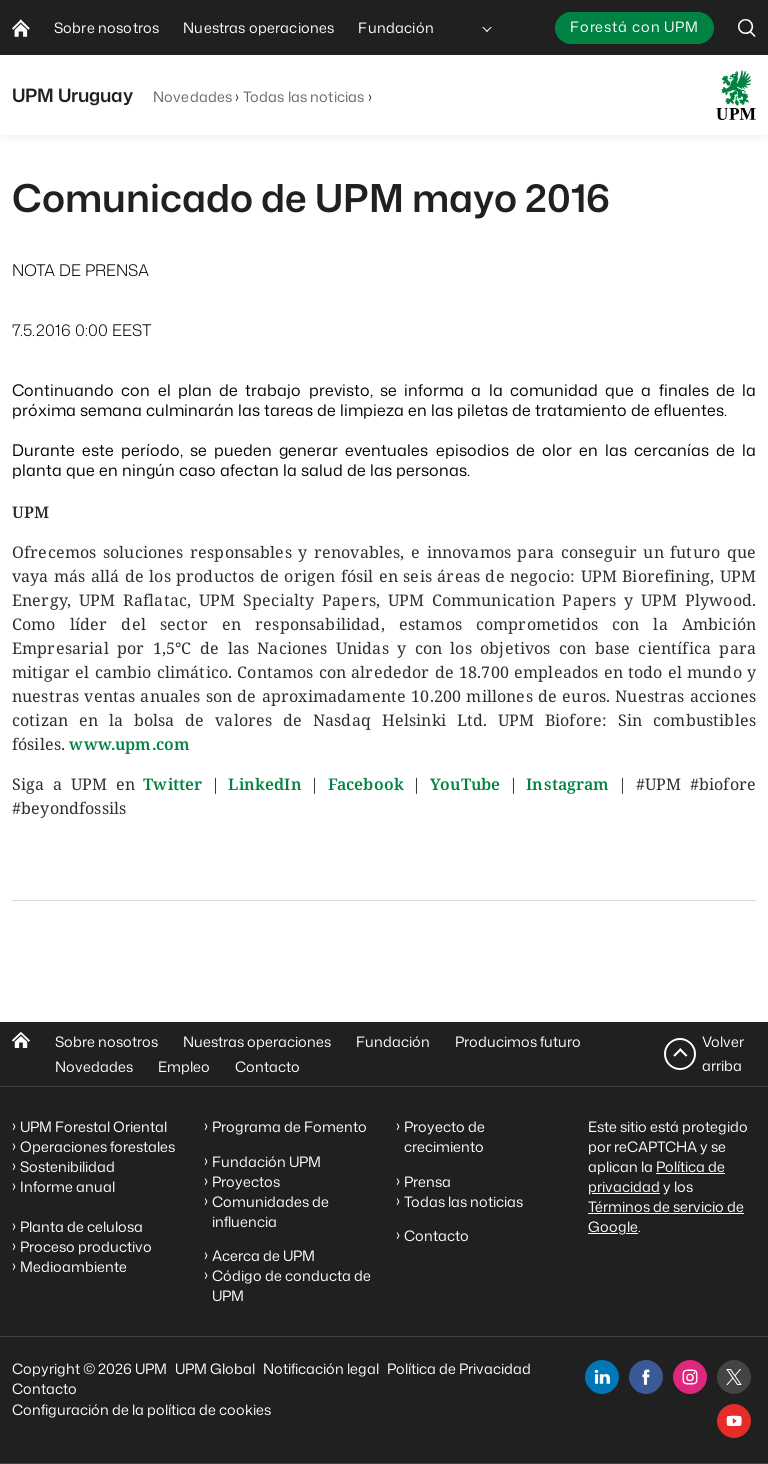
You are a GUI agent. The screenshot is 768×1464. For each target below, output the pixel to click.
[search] (747, 27)
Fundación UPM (266, 1161)
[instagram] (690, 1377)
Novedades (192, 96)
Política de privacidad (656, 1176)
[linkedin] (602, 1377)
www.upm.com (129, 744)
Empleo (184, 1066)
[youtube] (734, 1421)
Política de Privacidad (459, 1368)
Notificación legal (321, 1368)
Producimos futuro (518, 1041)
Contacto (267, 1066)
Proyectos (246, 1181)
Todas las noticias (304, 96)
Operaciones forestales (97, 1146)
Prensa (427, 1181)
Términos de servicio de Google (666, 1216)
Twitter (172, 784)
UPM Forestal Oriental (93, 1126)
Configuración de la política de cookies (141, 1409)
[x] (734, 1377)
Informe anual (67, 1186)
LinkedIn (264, 784)
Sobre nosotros (106, 1041)
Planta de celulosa (81, 1226)
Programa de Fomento (289, 1126)
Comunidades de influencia (270, 1211)
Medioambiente (73, 1266)
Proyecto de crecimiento (444, 1136)
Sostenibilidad (67, 1166)
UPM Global (215, 1368)
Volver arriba (723, 1053)
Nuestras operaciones (257, 1041)
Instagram (567, 784)
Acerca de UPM (263, 1255)
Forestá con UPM (634, 26)
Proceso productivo (86, 1246)
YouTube (465, 784)
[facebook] (646, 1377)
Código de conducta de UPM (291, 1285)
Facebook (366, 784)
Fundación (393, 1041)
